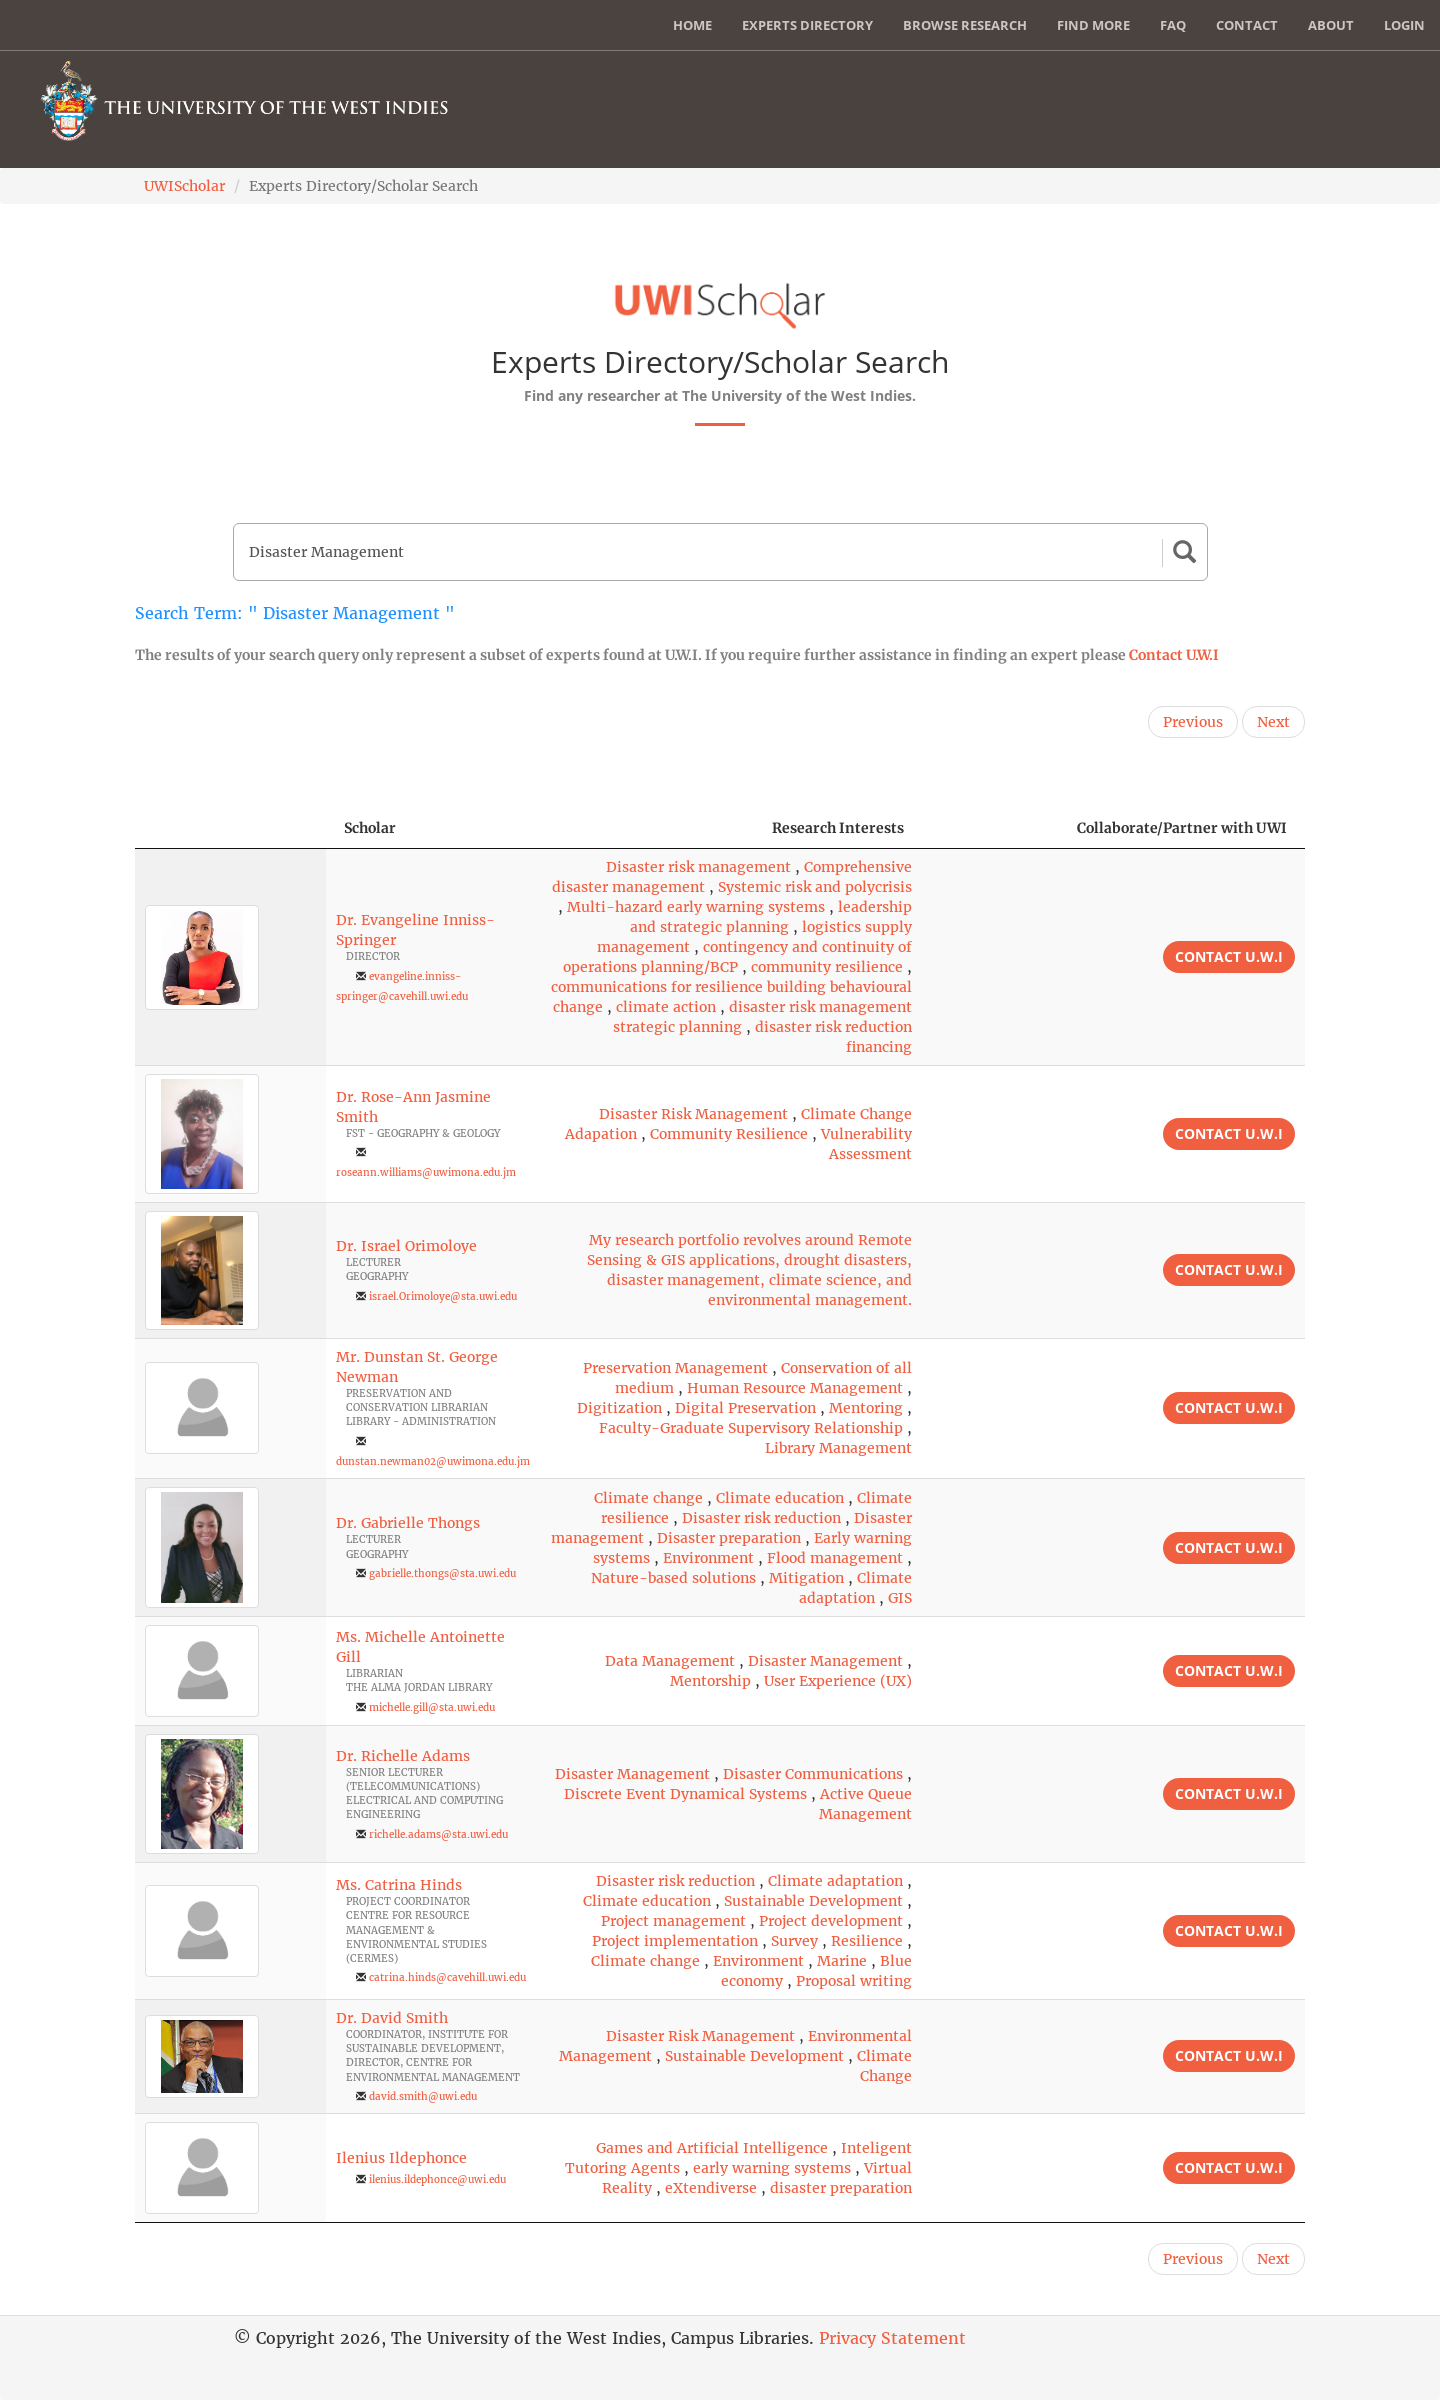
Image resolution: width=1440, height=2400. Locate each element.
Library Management (838, 1448)
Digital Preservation (745, 1408)
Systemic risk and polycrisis (815, 887)
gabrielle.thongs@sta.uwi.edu (442, 1573)
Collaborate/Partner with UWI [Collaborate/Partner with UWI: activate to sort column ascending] (1182, 828)
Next (1273, 722)
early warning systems (772, 2168)
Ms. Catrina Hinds (399, 1885)
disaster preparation (841, 2188)
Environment (708, 1558)
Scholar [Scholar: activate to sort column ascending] (370, 828)
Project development (831, 1921)
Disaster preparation (729, 1538)
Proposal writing (854, 1981)
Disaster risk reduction (761, 1518)
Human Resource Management (795, 1388)
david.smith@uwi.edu (423, 2096)
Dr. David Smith (392, 2018)
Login (1404, 25)
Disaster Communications (813, 1774)
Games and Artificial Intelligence (712, 2148)
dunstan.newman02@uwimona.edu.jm (433, 1461)
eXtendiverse (711, 2188)
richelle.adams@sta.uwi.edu (438, 1834)
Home (692, 25)
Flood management (835, 1558)
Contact (1247, 25)
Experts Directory (807, 25)
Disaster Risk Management (693, 1114)
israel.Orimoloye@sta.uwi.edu (443, 1296)
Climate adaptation (835, 1881)
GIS (900, 1598)
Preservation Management (675, 1368)
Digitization (619, 1408)
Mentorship (710, 1681)
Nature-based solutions (673, 1578)
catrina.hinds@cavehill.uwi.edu (447, 1977)
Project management (673, 1921)
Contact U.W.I (1174, 655)
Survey (794, 1941)
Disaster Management (825, 1661)
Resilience (867, 1941)
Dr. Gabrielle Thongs (408, 1523)
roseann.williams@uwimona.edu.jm (426, 1172)
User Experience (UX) (838, 1681)
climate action (666, 1007)
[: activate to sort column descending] (230, 828)
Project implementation (675, 1941)
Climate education (780, 1498)
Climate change (648, 1498)
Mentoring (866, 1408)
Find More (1093, 25)
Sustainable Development (813, 1901)
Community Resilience (729, 1134)
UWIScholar (184, 186)
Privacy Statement (892, 2338)
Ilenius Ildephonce (401, 2158)
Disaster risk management (698, 867)
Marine (842, 1961)
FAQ (1173, 25)
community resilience (827, 967)
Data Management (670, 1661)
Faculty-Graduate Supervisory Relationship (751, 1428)
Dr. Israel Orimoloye (406, 1246)
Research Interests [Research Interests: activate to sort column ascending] (838, 828)
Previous (1193, 722)
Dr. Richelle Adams (403, 1756)
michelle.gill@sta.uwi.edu (432, 1707)
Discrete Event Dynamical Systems (685, 1794)
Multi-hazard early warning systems (696, 907)
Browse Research (965, 25)
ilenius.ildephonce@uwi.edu (437, 2179)
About (1331, 25)
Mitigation (806, 1578)
